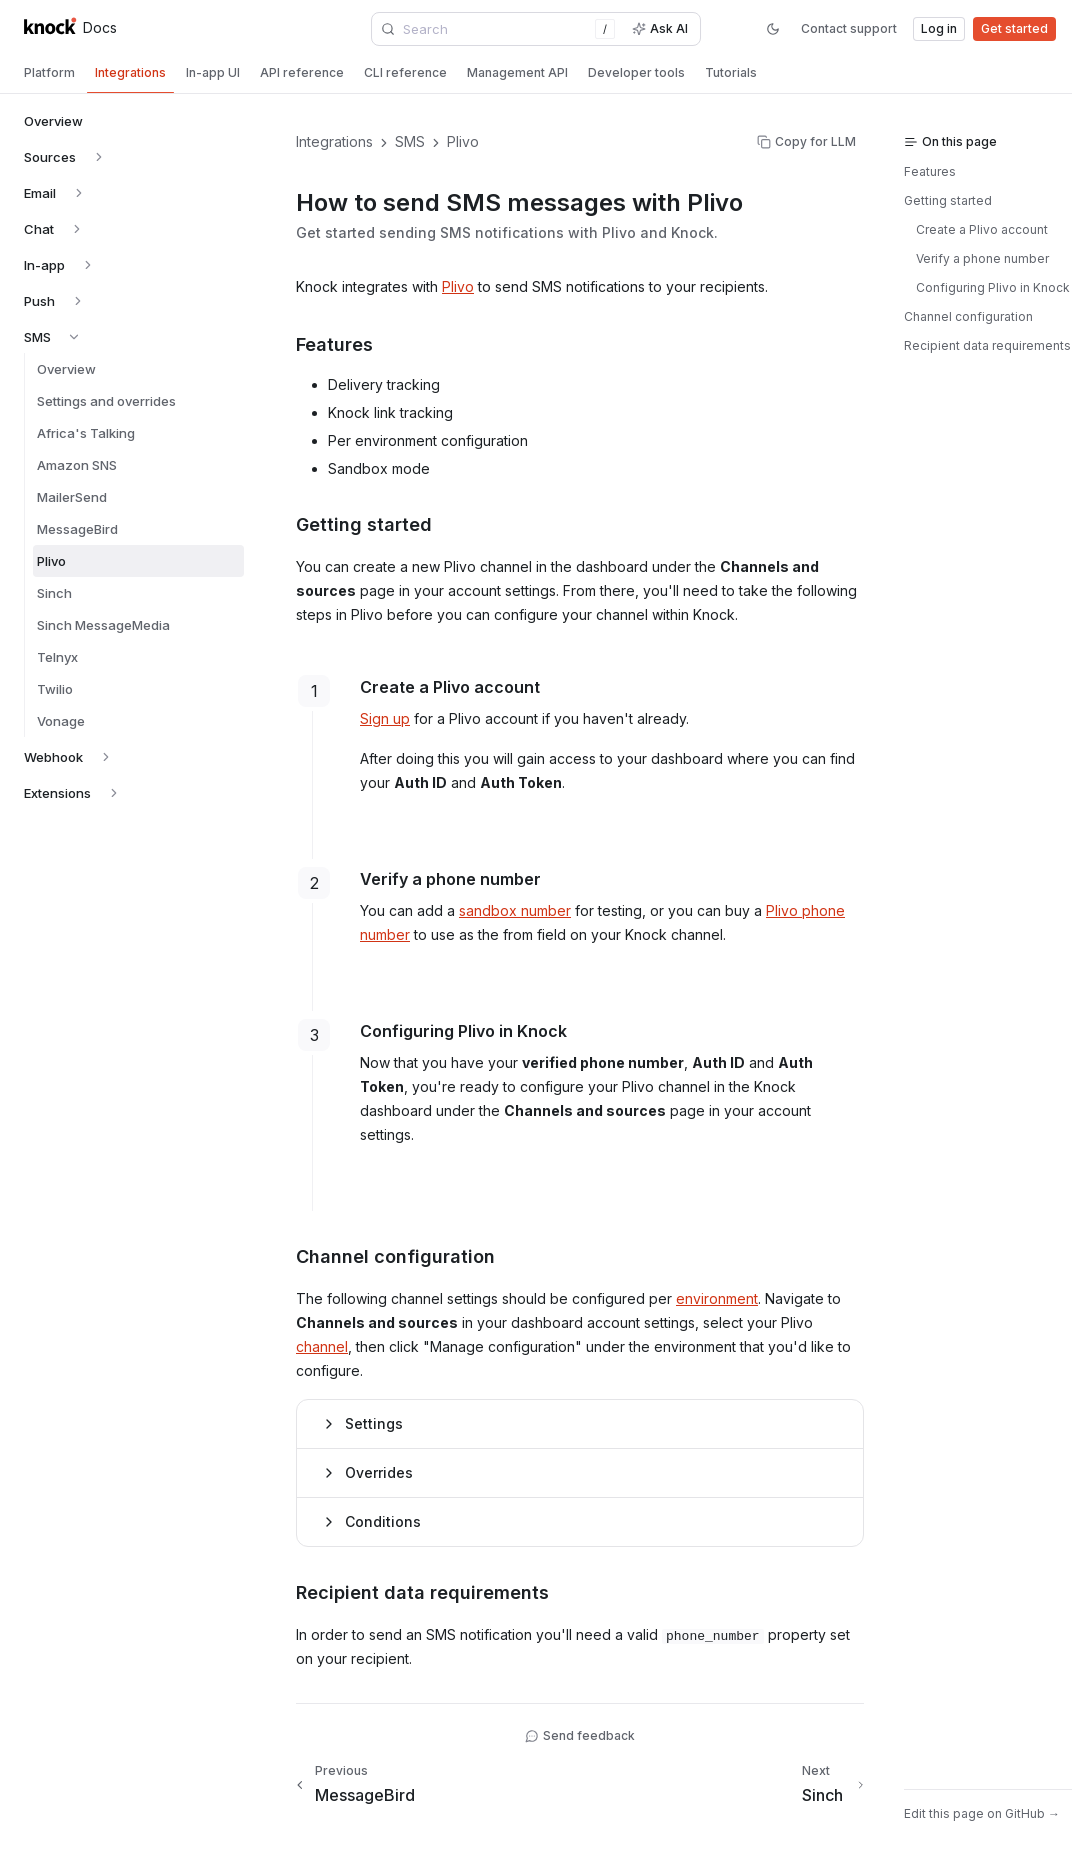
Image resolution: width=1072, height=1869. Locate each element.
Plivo (458, 286)
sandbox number (515, 910)
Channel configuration (968, 316)
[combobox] (498, 29)
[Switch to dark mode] (773, 29)
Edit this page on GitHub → (982, 1813)
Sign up (385, 718)
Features (930, 171)
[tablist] (536, 75)
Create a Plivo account (982, 229)
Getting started (948, 200)
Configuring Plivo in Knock (993, 287)
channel (322, 1346)
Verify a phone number (982, 258)
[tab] (49, 73)
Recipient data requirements (987, 345)
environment (717, 1298)
